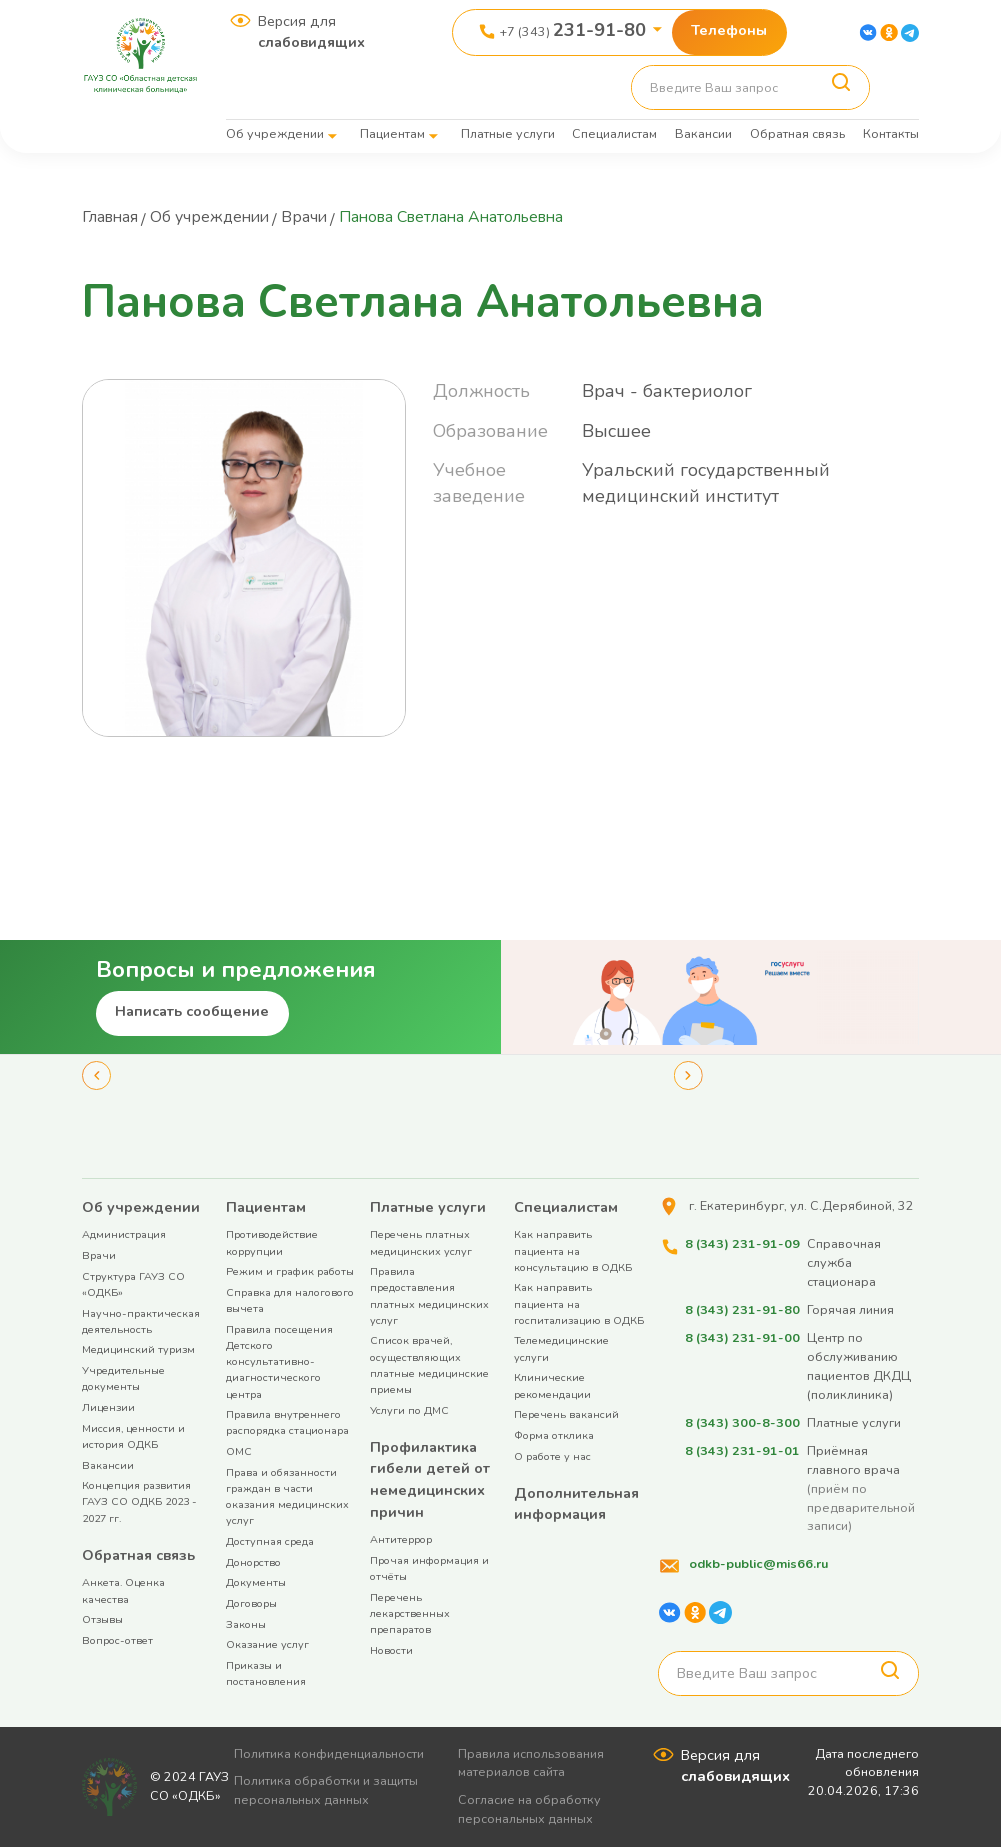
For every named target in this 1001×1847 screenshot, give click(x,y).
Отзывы (102, 1619)
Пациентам (392, 133)
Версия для (311, 32)
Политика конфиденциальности (330, 1753)
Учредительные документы (123, 1378)
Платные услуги (508, 133)
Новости (391, 1650)
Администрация (124, 1234)
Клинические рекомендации (552, 1385)
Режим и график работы (290, 1271)
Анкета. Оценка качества (123, 1590)
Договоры (251, 1603)
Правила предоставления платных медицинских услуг (429, 1296)
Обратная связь (797, 133)
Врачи (311, 217)
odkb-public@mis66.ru (757, 1563)
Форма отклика (554, 1435)
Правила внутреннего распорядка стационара (287, 1422)
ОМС (239, 1451)
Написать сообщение (192, 1011)
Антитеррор (401, 1539)
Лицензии (108, 1407)
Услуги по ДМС (409, 1410)
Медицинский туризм (138, 1349)
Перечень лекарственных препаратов (410, 1613)
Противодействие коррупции (272, 1242)
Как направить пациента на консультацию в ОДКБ (573, 1250)
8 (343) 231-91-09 (741, 1243)
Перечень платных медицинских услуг (421, 1242)
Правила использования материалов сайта (533, 1763)
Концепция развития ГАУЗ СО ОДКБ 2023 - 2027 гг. (139, 1501)
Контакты (891, 133)
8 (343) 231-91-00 (741, 1337)
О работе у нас (552, 1456)
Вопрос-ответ (117, 1640)
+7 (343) (573, 30)
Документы (256, 1582)
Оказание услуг (267, 1644)
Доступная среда (270, 1541)
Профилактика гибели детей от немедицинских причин (430, 1479)
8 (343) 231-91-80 (741, 1309)
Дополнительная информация (576, 1504)
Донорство (253, 1562)
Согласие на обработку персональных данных (531, 1809)
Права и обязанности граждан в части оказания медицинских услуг (287, 1497)
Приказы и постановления (266, 1673)
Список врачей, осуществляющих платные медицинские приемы (429, 1365)
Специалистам (614, 133)
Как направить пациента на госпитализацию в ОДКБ (579, 1303)
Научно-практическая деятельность (141, 1321)
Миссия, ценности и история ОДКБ (133, 1436)
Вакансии (703, 133)
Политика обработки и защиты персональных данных (327, 1790)
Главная (112, 217)
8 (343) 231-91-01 (741, 1449)
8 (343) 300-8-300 (741, 1422)
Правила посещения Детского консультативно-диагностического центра (279, 1362)
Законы (246, 1624)
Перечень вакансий (566, 1414)
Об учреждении (275, 133)
